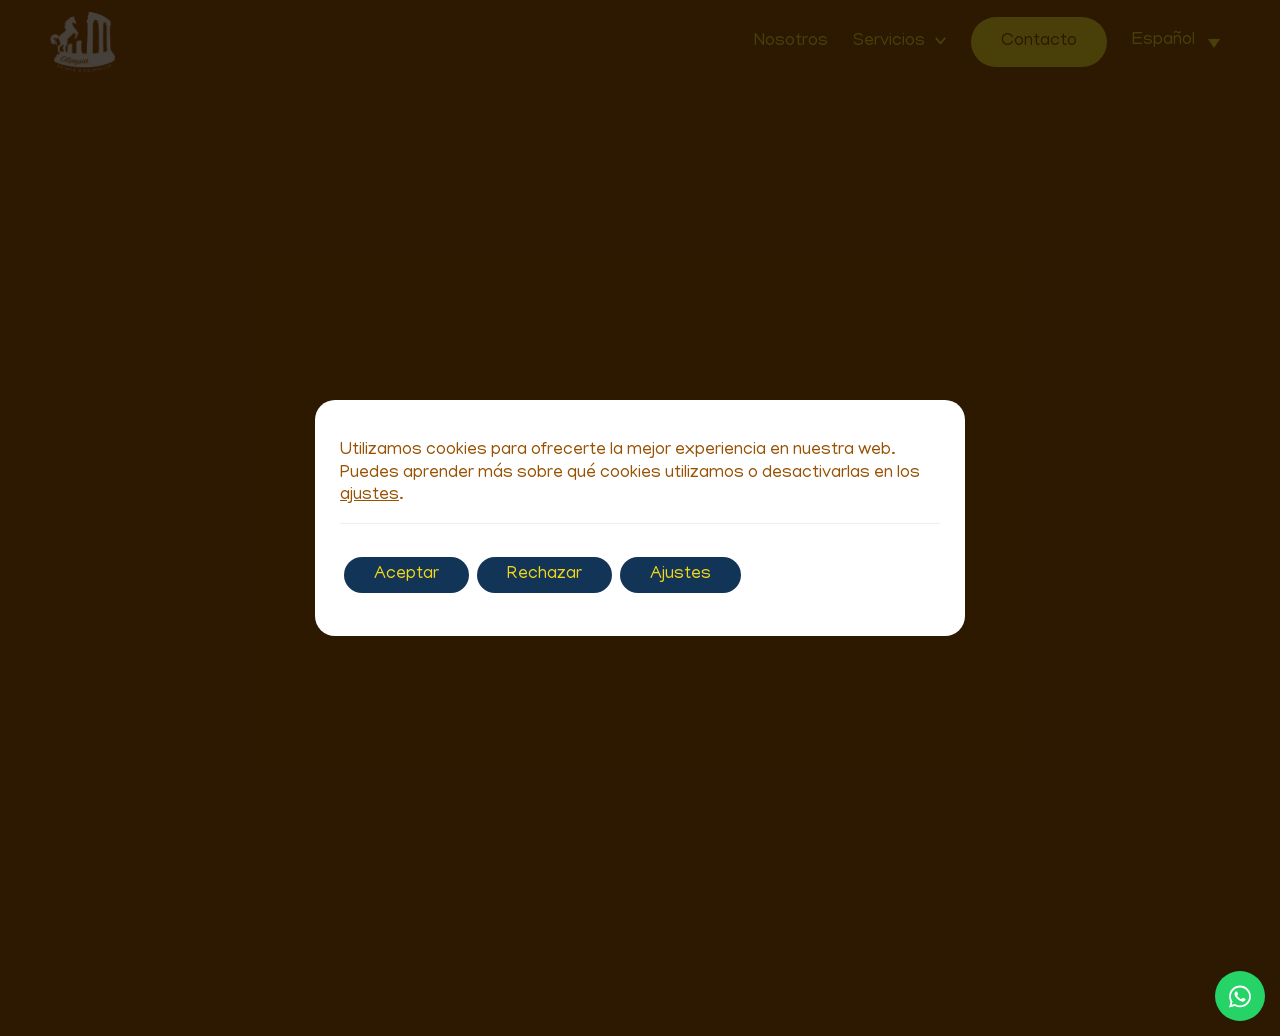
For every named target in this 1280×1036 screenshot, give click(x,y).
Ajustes (680, 575)
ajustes (369, 496)
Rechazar (544, 575)
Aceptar (406, 575)
